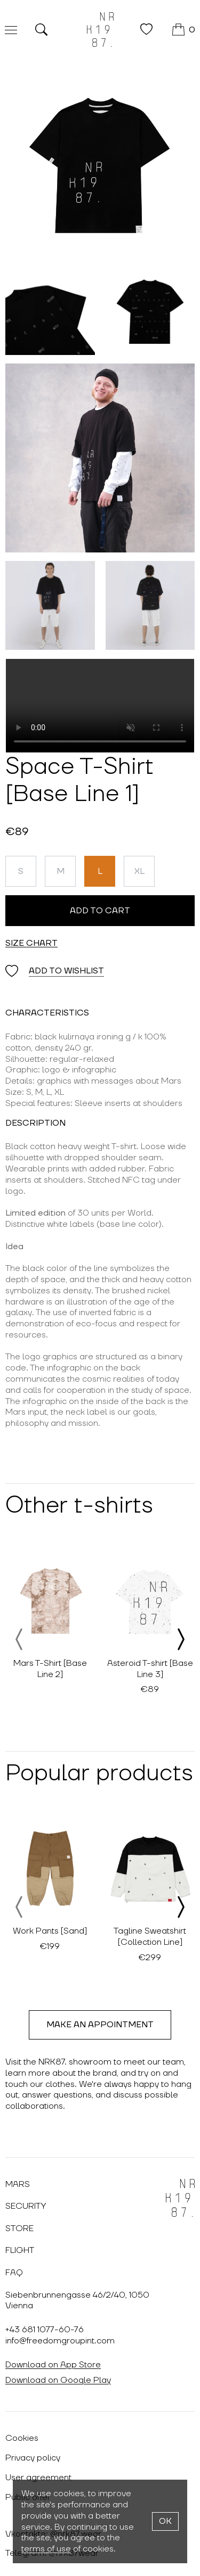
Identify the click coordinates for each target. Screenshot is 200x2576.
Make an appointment (100, 2024)
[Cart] (184, 29)
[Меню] (11, 29)
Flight (19, 2250)
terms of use (46, 2549)
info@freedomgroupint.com (60, 2340)
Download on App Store (53, 2364)
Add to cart (100, 910)
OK (165, 2521)
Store (19, 2228)
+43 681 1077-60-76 (44, 2329)
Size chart (31, 943)
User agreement (38, 2477)
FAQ (14, 2272)
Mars (17, 2184)
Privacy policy (32, 2458)
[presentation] (20, 1639)
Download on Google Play (58, 2380)
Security (25, 2206)
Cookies (21, 2438)
